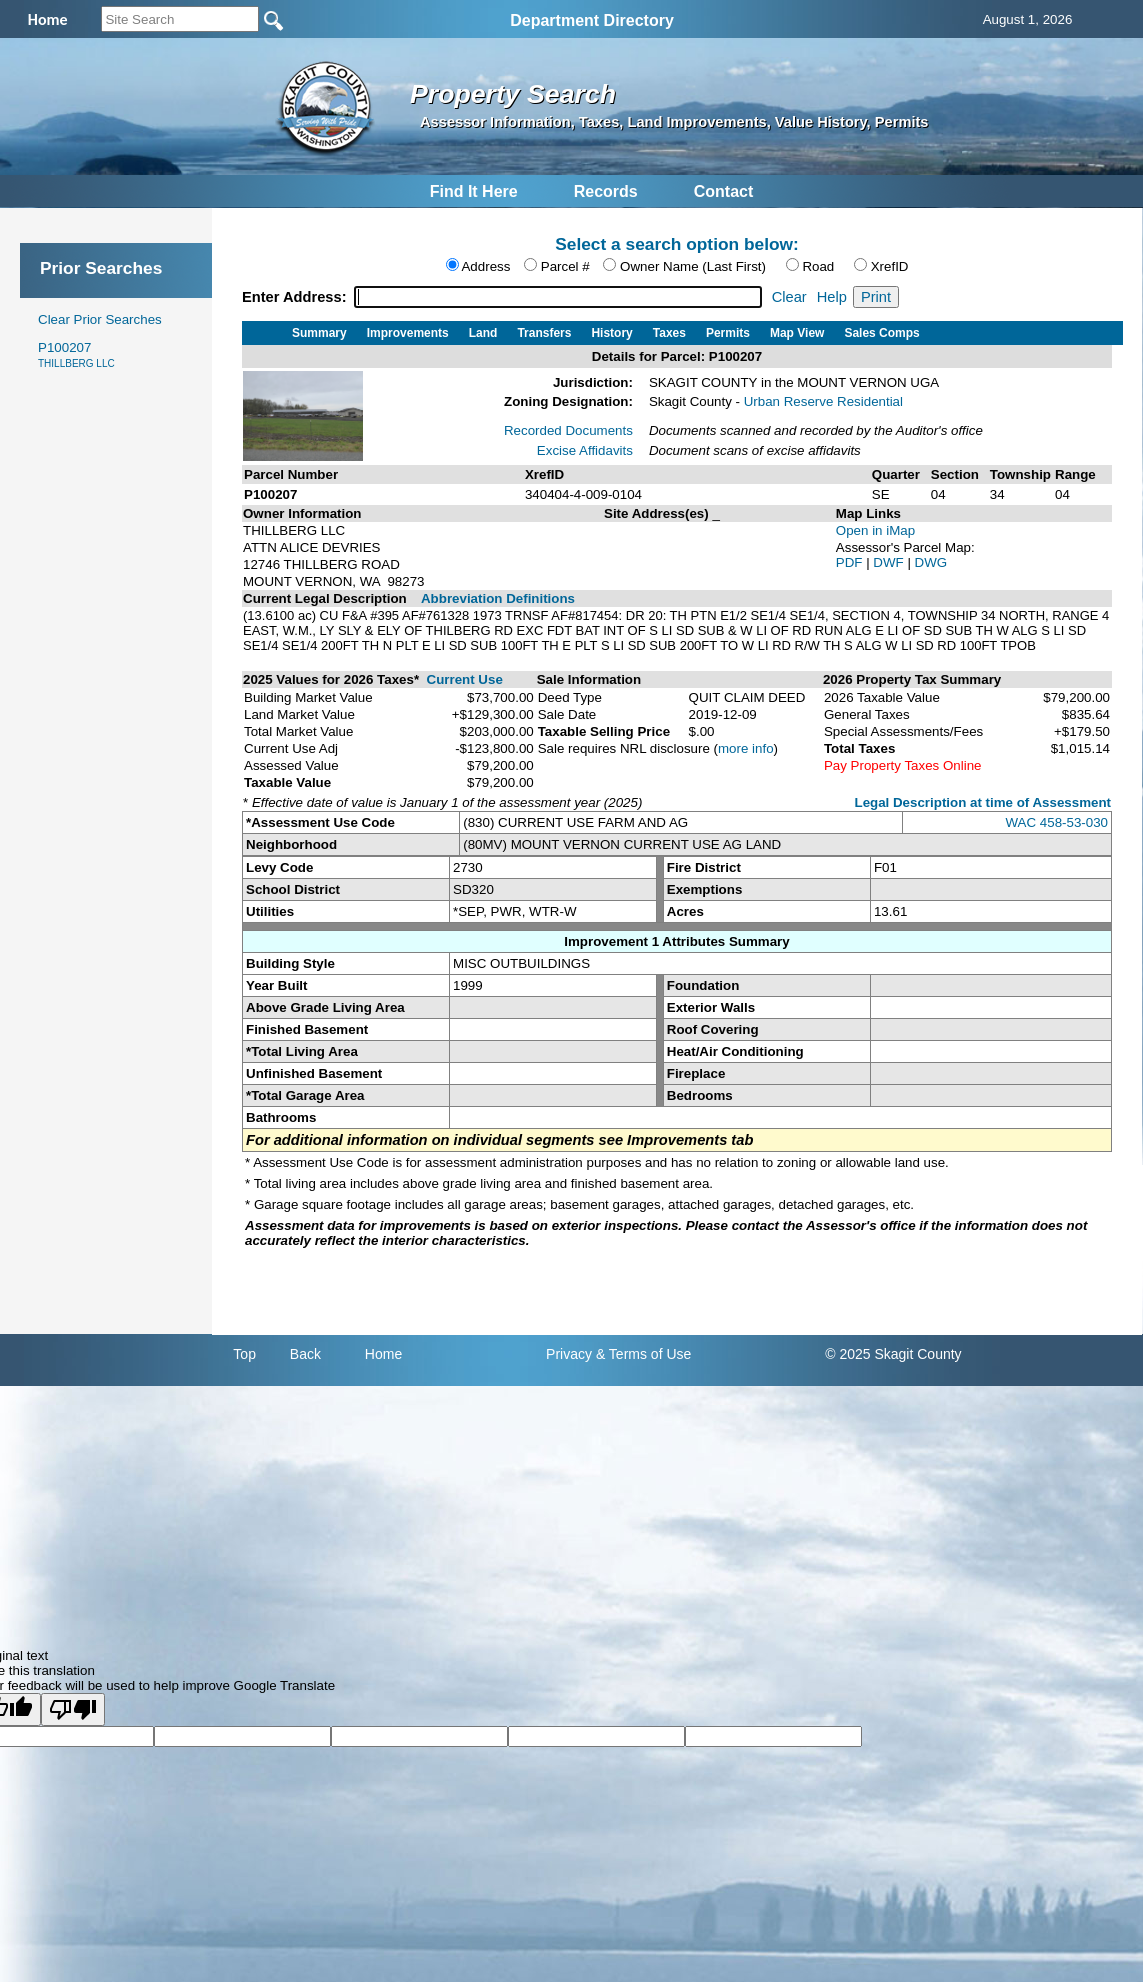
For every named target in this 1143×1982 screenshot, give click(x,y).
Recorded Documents (568, 430)
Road (818, 266)
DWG (931, 562)
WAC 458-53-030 (1057, 822)
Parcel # (565, 266)
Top (244, 1354)
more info (746, 748)
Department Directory (592, 20)
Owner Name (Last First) (693, 266)
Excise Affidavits (585, 450)
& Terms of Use (643, 1354)
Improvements (408, 333)
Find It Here (474, 191)
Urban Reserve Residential (823, 401)
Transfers (544, 333)
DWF (890, 562)
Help (832, 297)
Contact (724, 191)
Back (305, 1354)
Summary (319, 333)
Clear (789, 297)
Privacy (569, 1354)
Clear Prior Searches (100, 319)
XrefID (890, 266)
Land (483, 333)
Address (485, 266)
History (611, 333)
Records (606, 191)
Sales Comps (881, 333)
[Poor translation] (73, 1709)
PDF (851, 562)
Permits (728, 333)
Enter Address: (296, 297)
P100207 (76, 354)
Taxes (669, 333)
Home (383, 1354)
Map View (797, 333)
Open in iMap (875, 530)
